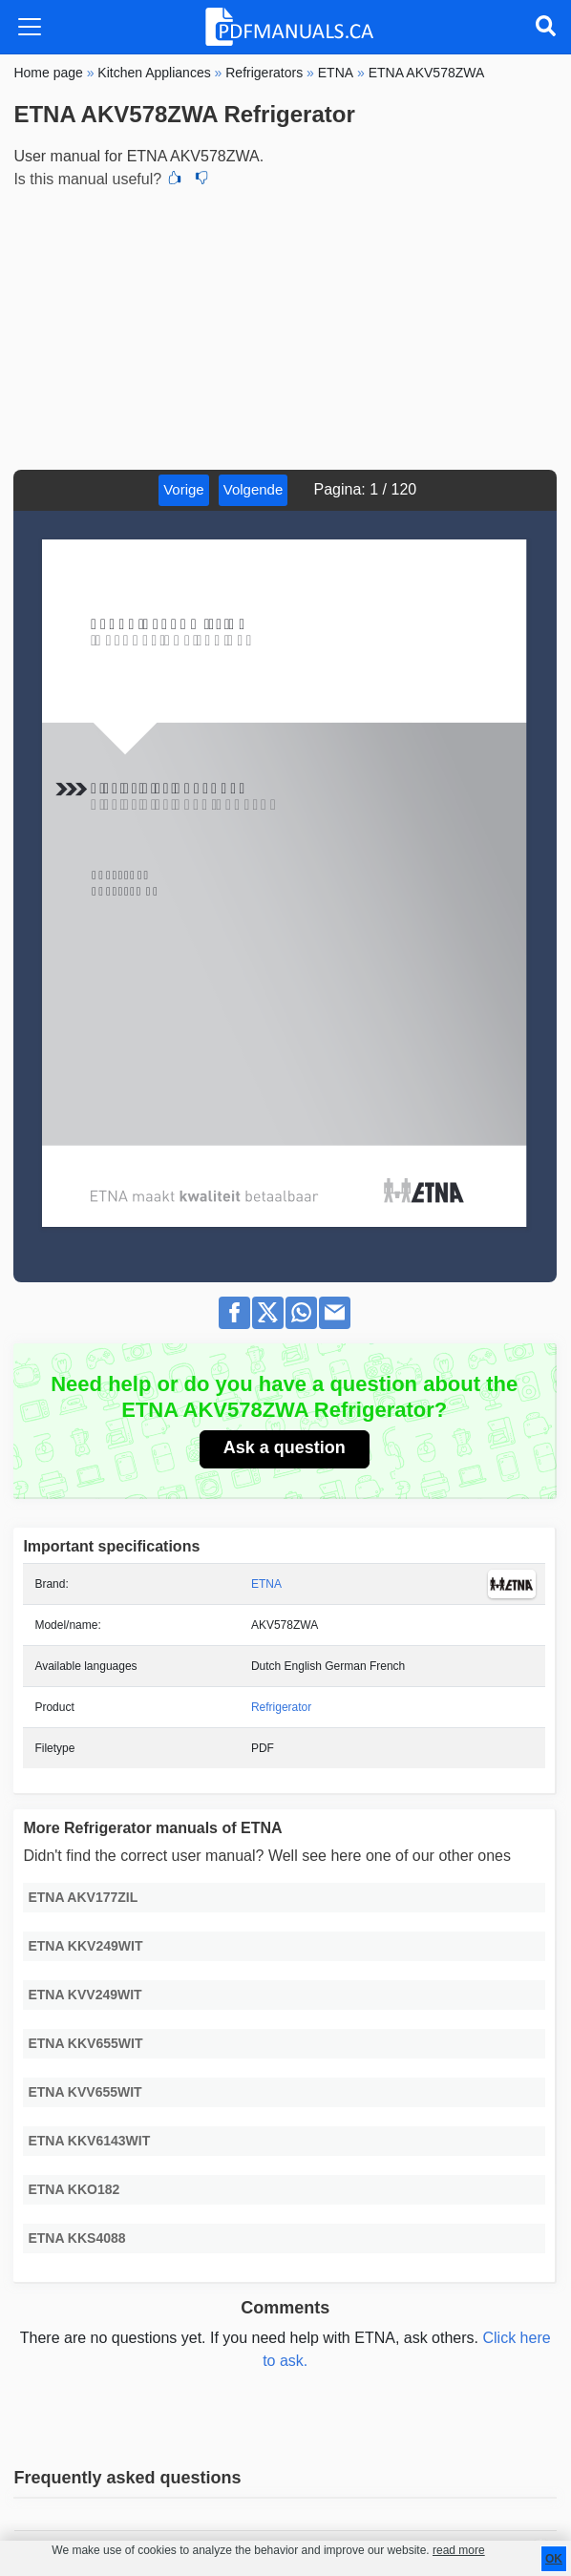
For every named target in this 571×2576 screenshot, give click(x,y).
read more (459, 2550)
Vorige (183, 489)
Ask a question (284, 1447)
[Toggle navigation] (29, 26)
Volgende (253, 489)
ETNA (266, 1584)
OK (553, 2558)
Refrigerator (281, 1707)
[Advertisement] (285, 326)
